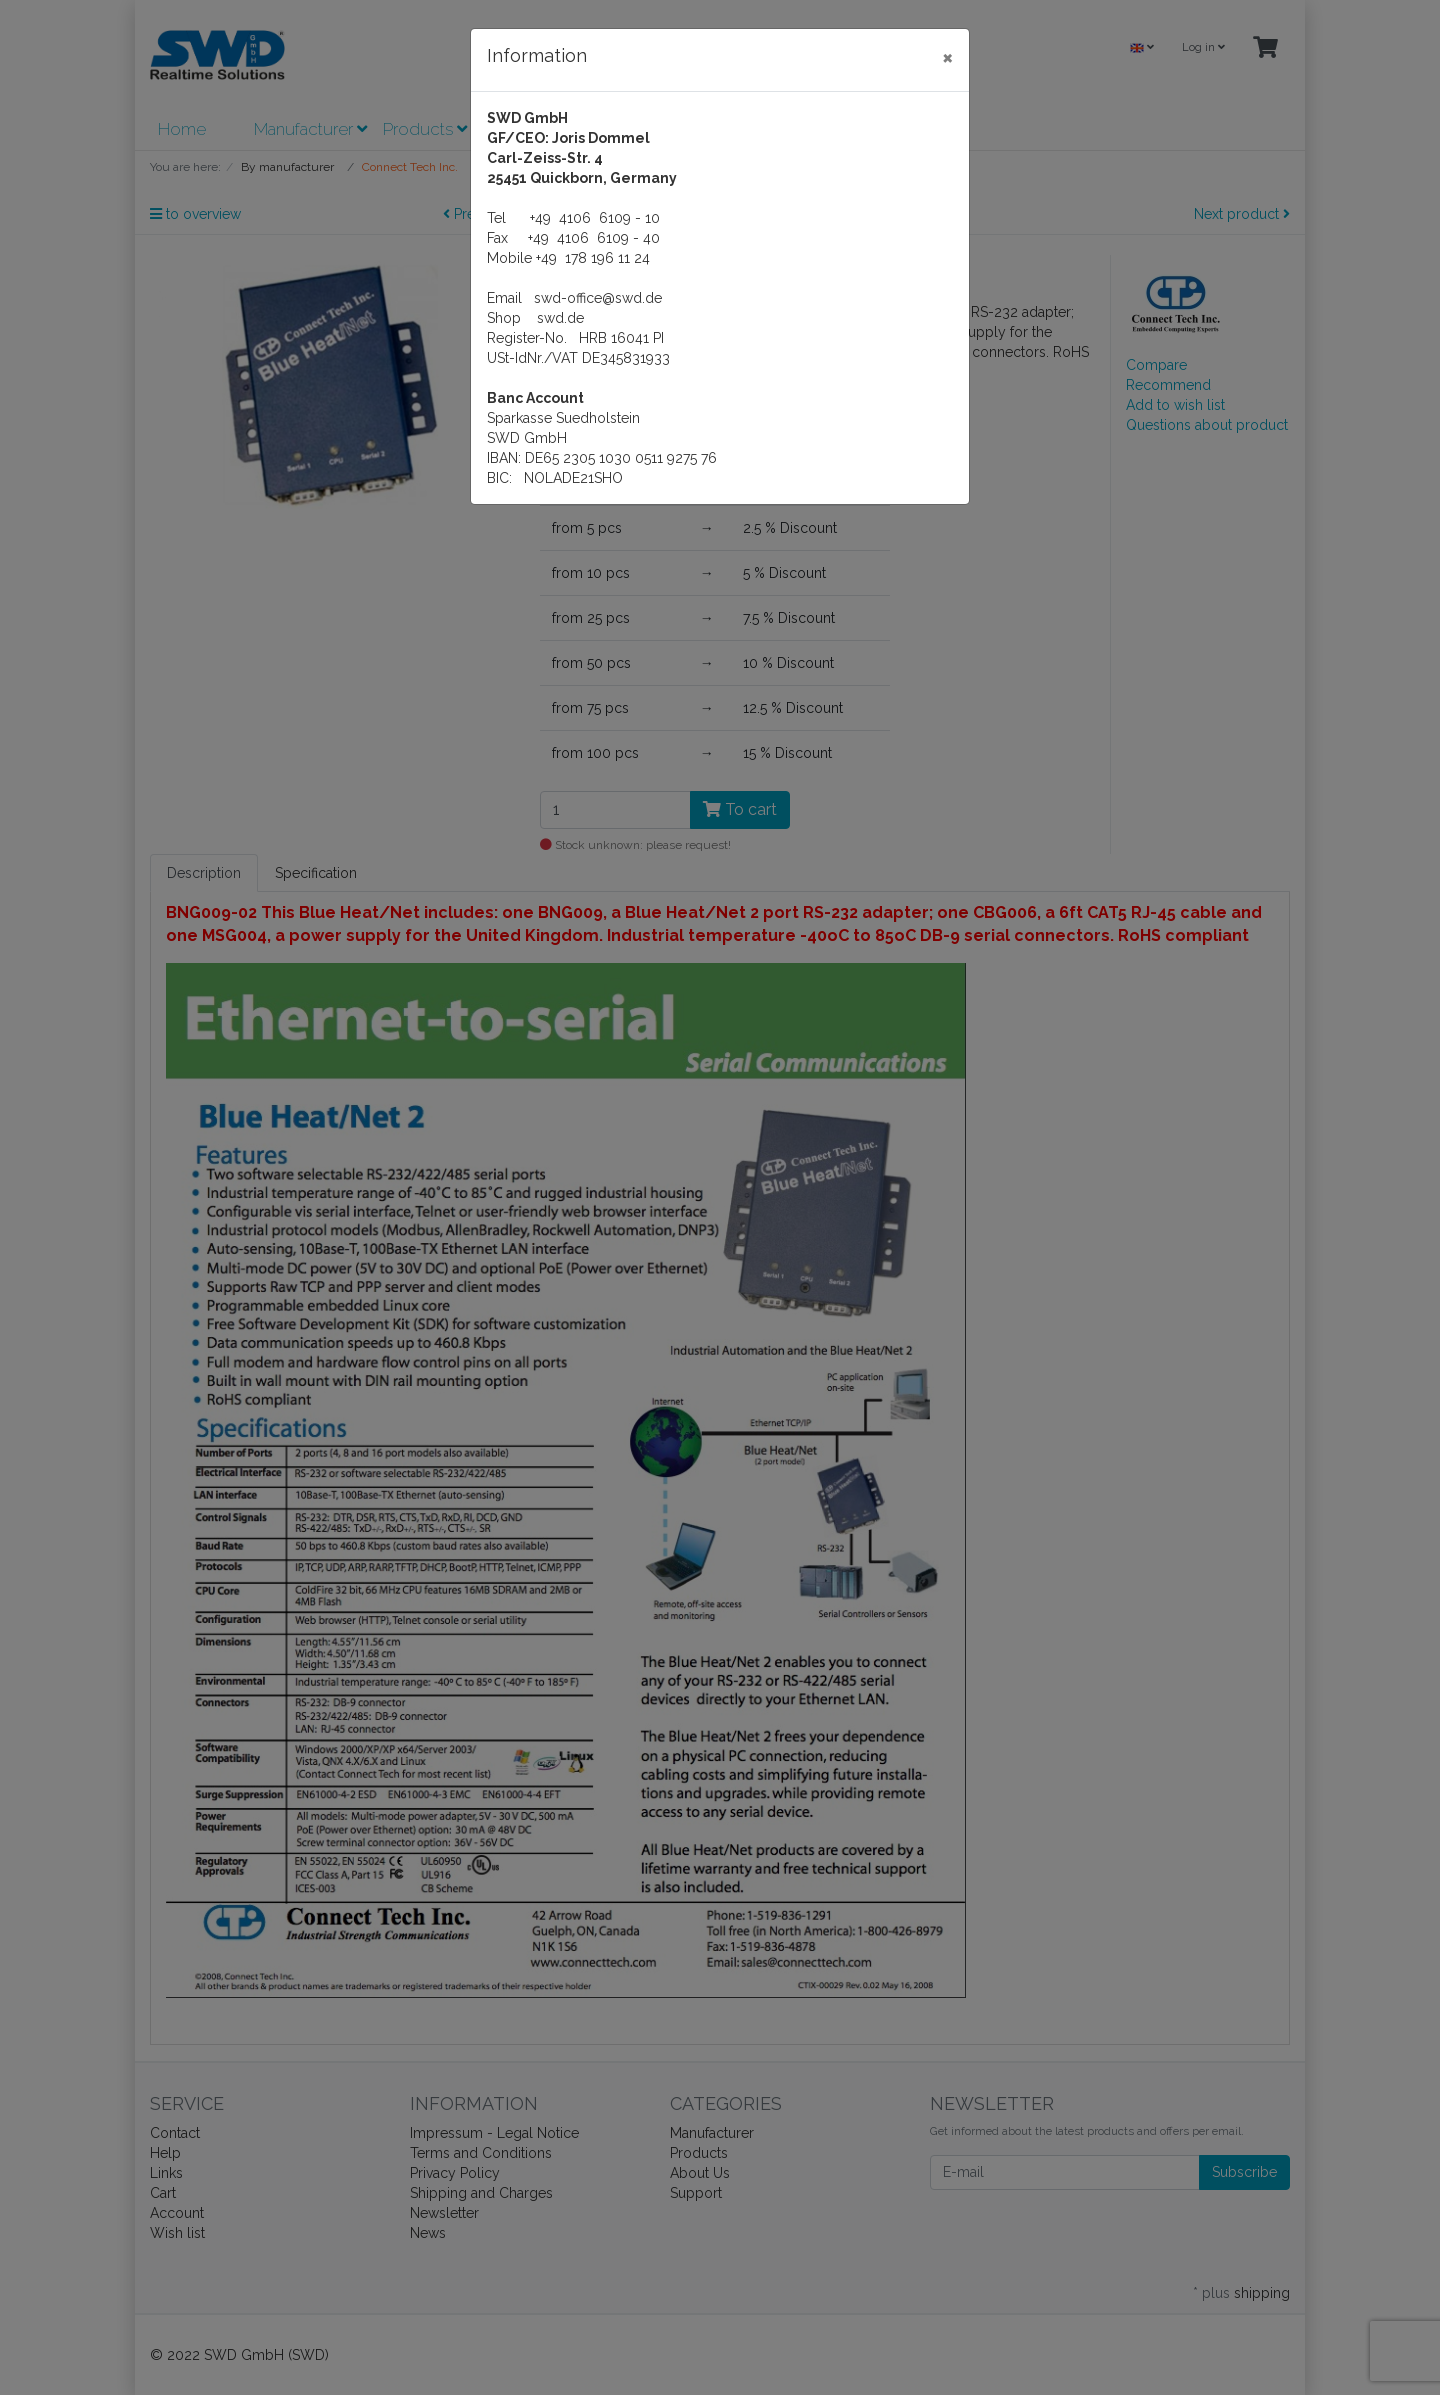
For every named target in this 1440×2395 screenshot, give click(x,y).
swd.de (560, 318)
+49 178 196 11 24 (593, 258)
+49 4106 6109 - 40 (594, 238)
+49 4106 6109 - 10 (595, 218)
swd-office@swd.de (598, 298)
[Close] (947, 57)
